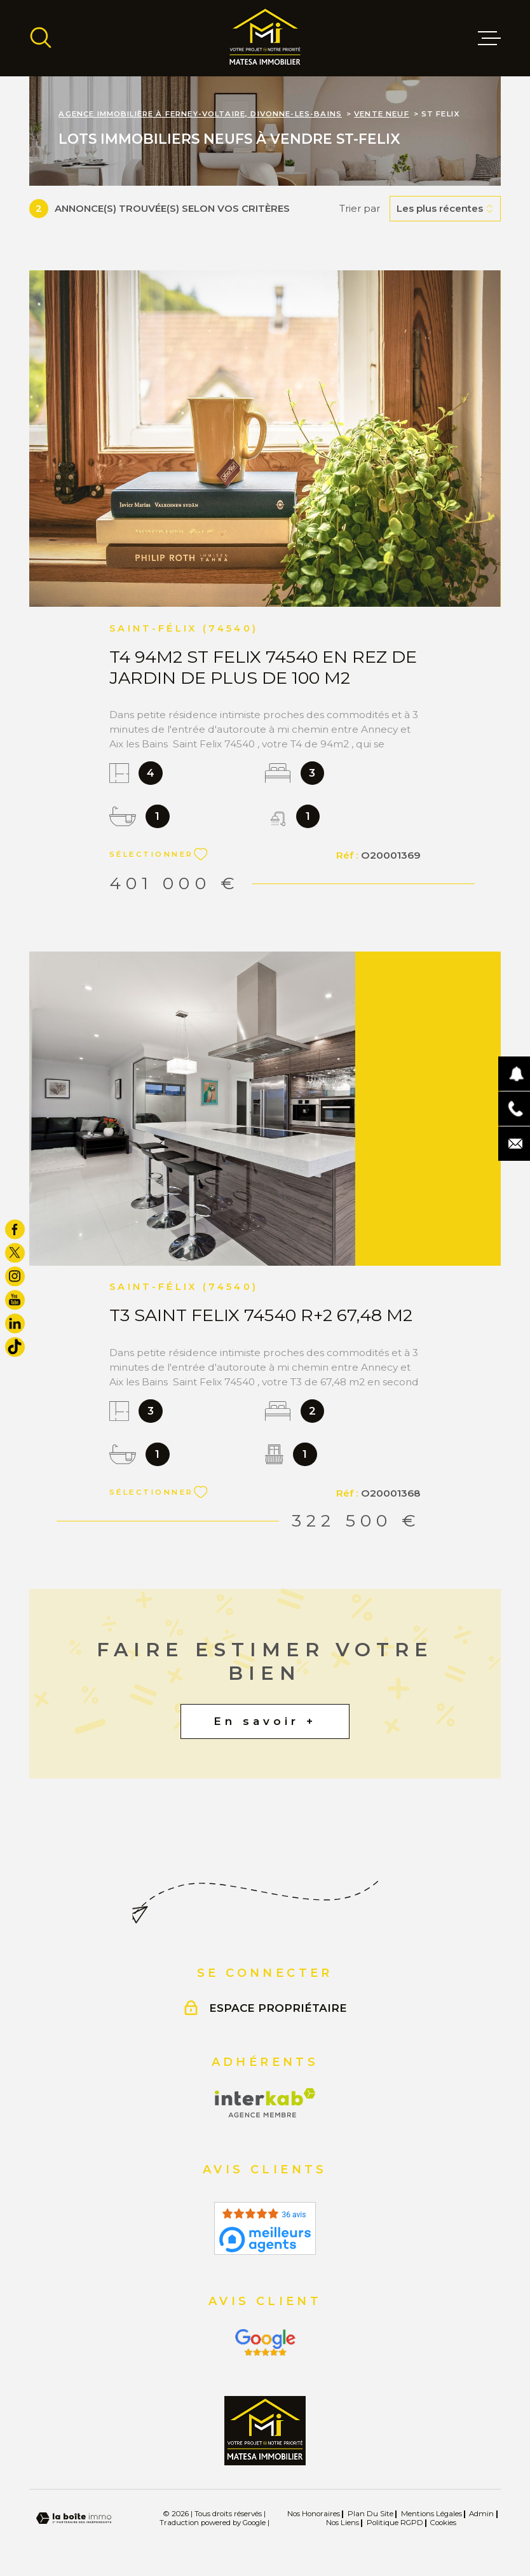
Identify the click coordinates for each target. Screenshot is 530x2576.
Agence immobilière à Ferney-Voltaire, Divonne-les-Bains (200, 113)
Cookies (443, 2523)
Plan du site (370, 2513)
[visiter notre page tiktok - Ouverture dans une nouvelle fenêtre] (15, 1347)
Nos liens (342, 2522)
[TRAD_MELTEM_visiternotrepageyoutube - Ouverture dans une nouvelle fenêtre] (15, 1300)
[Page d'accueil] (265, 38)
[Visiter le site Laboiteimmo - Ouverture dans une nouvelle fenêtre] (73, 2518)
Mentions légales (431, 2513)
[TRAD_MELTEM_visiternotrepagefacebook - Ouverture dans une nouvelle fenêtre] (15, 1229)
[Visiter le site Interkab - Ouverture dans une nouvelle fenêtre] (265, 2102)
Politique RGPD (395, 2522)
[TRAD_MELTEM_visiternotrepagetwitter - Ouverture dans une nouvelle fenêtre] (15, 1253)
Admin (481, 2513)
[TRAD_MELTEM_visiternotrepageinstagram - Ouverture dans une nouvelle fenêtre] (15, 1276)
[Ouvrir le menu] (489, 38)
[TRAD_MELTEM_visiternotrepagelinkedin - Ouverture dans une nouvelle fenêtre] (15, 1323)
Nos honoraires (313, 2513)
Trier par (359, 208)
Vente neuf (381, 113)
